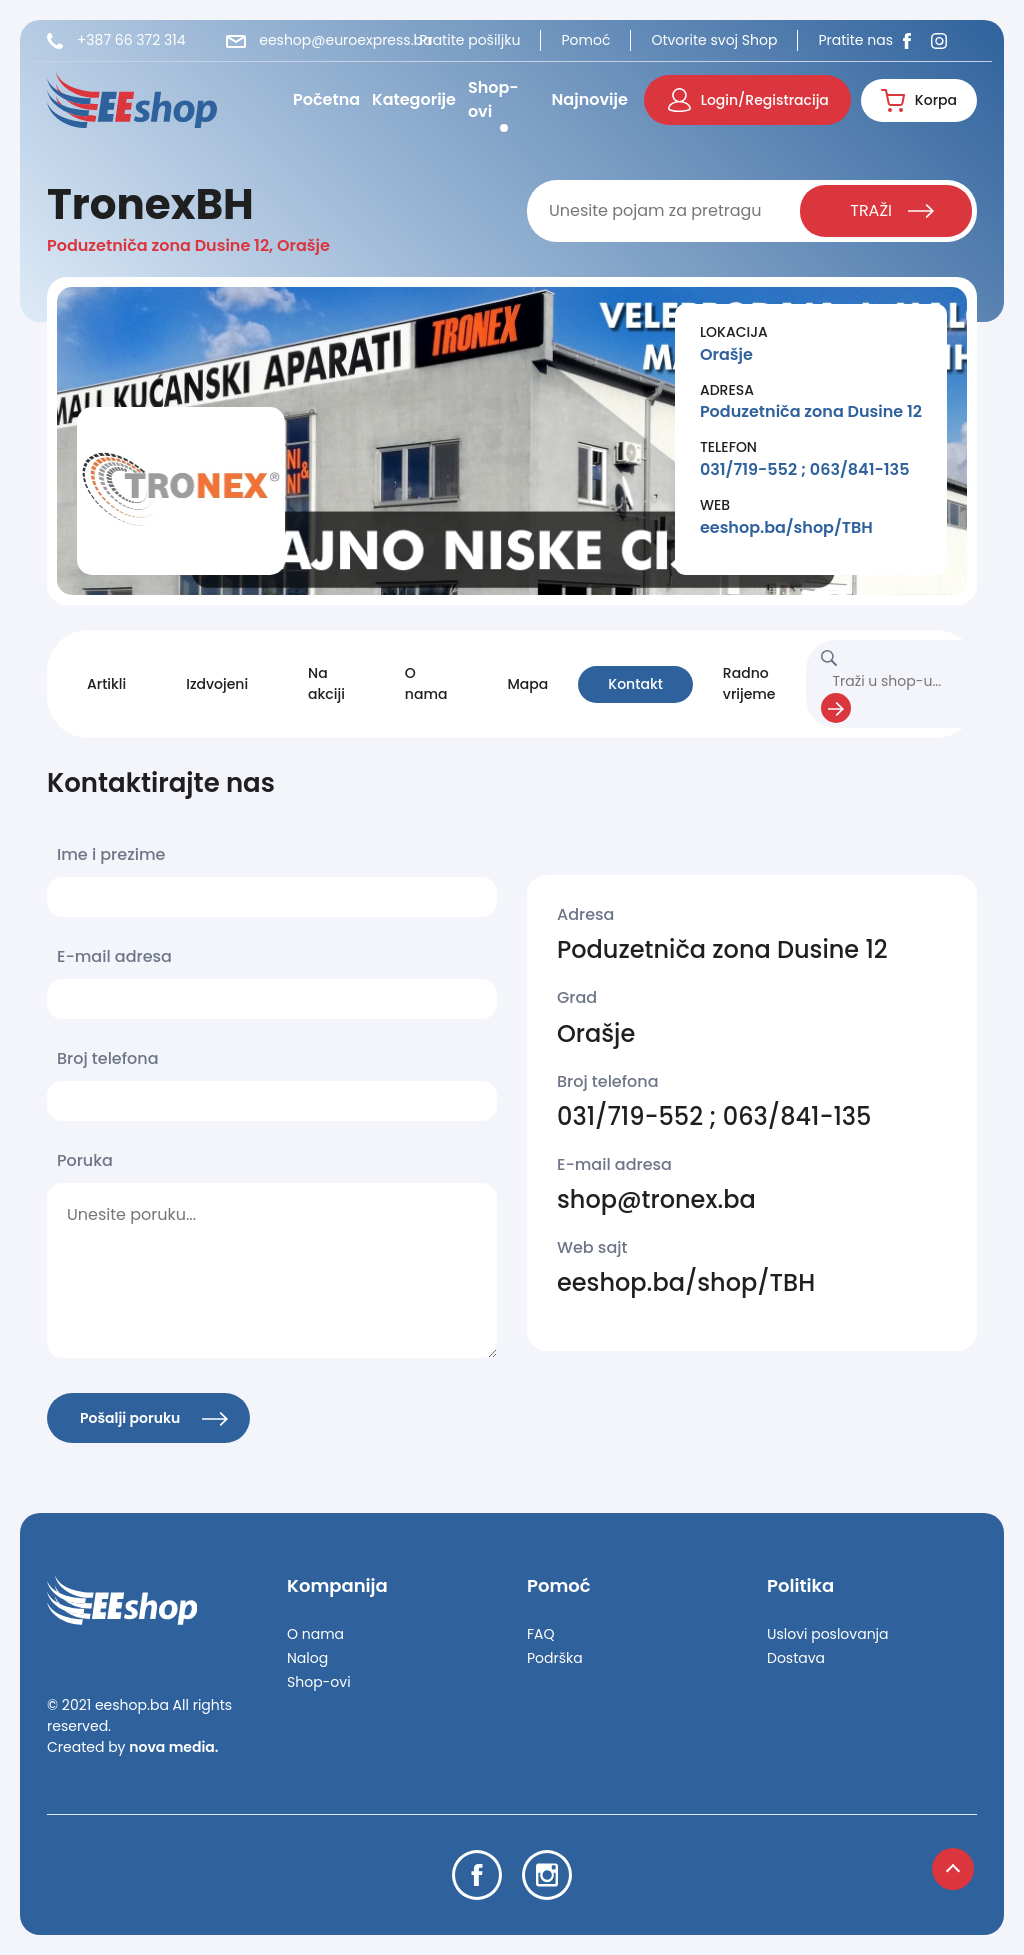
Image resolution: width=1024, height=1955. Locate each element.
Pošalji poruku (154, 1418)
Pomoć (585, 40)
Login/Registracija (748, 100)
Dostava (796, 1658)
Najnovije (590, 99)
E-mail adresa (114, 956)
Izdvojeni (217, 684)
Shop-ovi (493, 99)
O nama (426, 683)
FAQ (541, 1634)
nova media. (173, 1747)
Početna (326, 99)
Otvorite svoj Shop (714, 40)
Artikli (106, 684)
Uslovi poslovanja (828, 1634)
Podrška (555, 1658)
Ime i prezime (111, 854)
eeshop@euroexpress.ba (329, 40)
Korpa (919, 100)
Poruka (85, 1160)
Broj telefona (108, 1058)
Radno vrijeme (749, 683)
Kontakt (635, 684)
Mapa (527, 684)
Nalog (307, 1658)
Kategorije (414, 99)
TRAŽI (892, 210)
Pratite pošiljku (469, 40)
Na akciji (326, 683)
